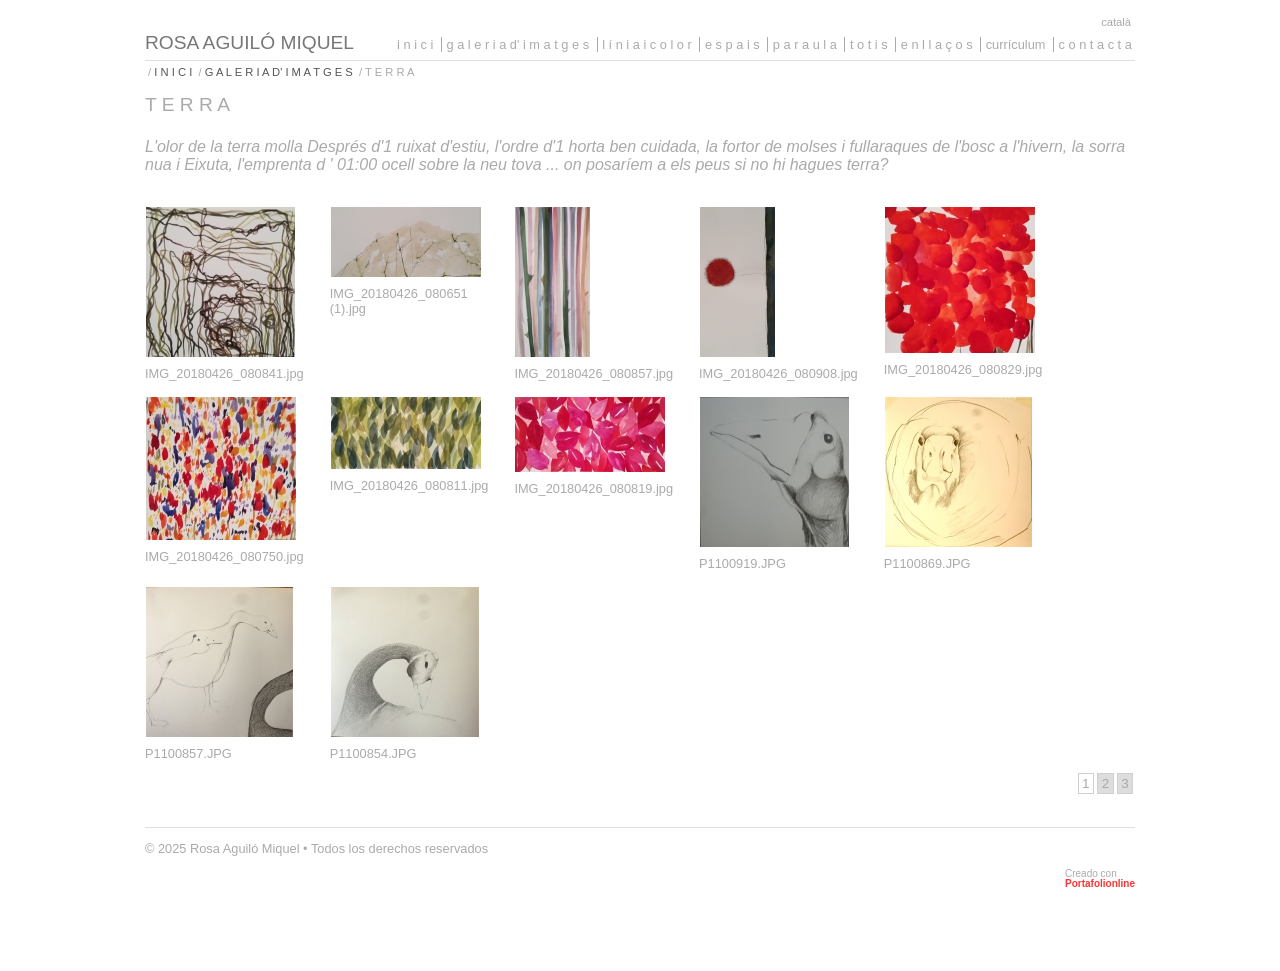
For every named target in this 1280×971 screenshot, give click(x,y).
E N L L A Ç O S (937, 44)
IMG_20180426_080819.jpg (593, 488)
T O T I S (869, 44)
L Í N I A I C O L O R (647, 44)
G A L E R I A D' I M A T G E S (518, 44)
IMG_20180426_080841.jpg (224, 373)
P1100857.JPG (188, 753)
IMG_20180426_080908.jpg (778, 373)
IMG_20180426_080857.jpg (593, 373)
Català (1116, 22)
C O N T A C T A (1095, 44)
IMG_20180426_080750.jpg (224, 556)
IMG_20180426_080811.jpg (409, 485)
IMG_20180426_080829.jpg (963, 369)
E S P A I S (732, 44)
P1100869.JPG (927, 563)
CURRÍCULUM (1016, 44)
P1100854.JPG (373, 753)
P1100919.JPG (742, 563)
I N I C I (415, 44)
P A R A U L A (805, 44)
